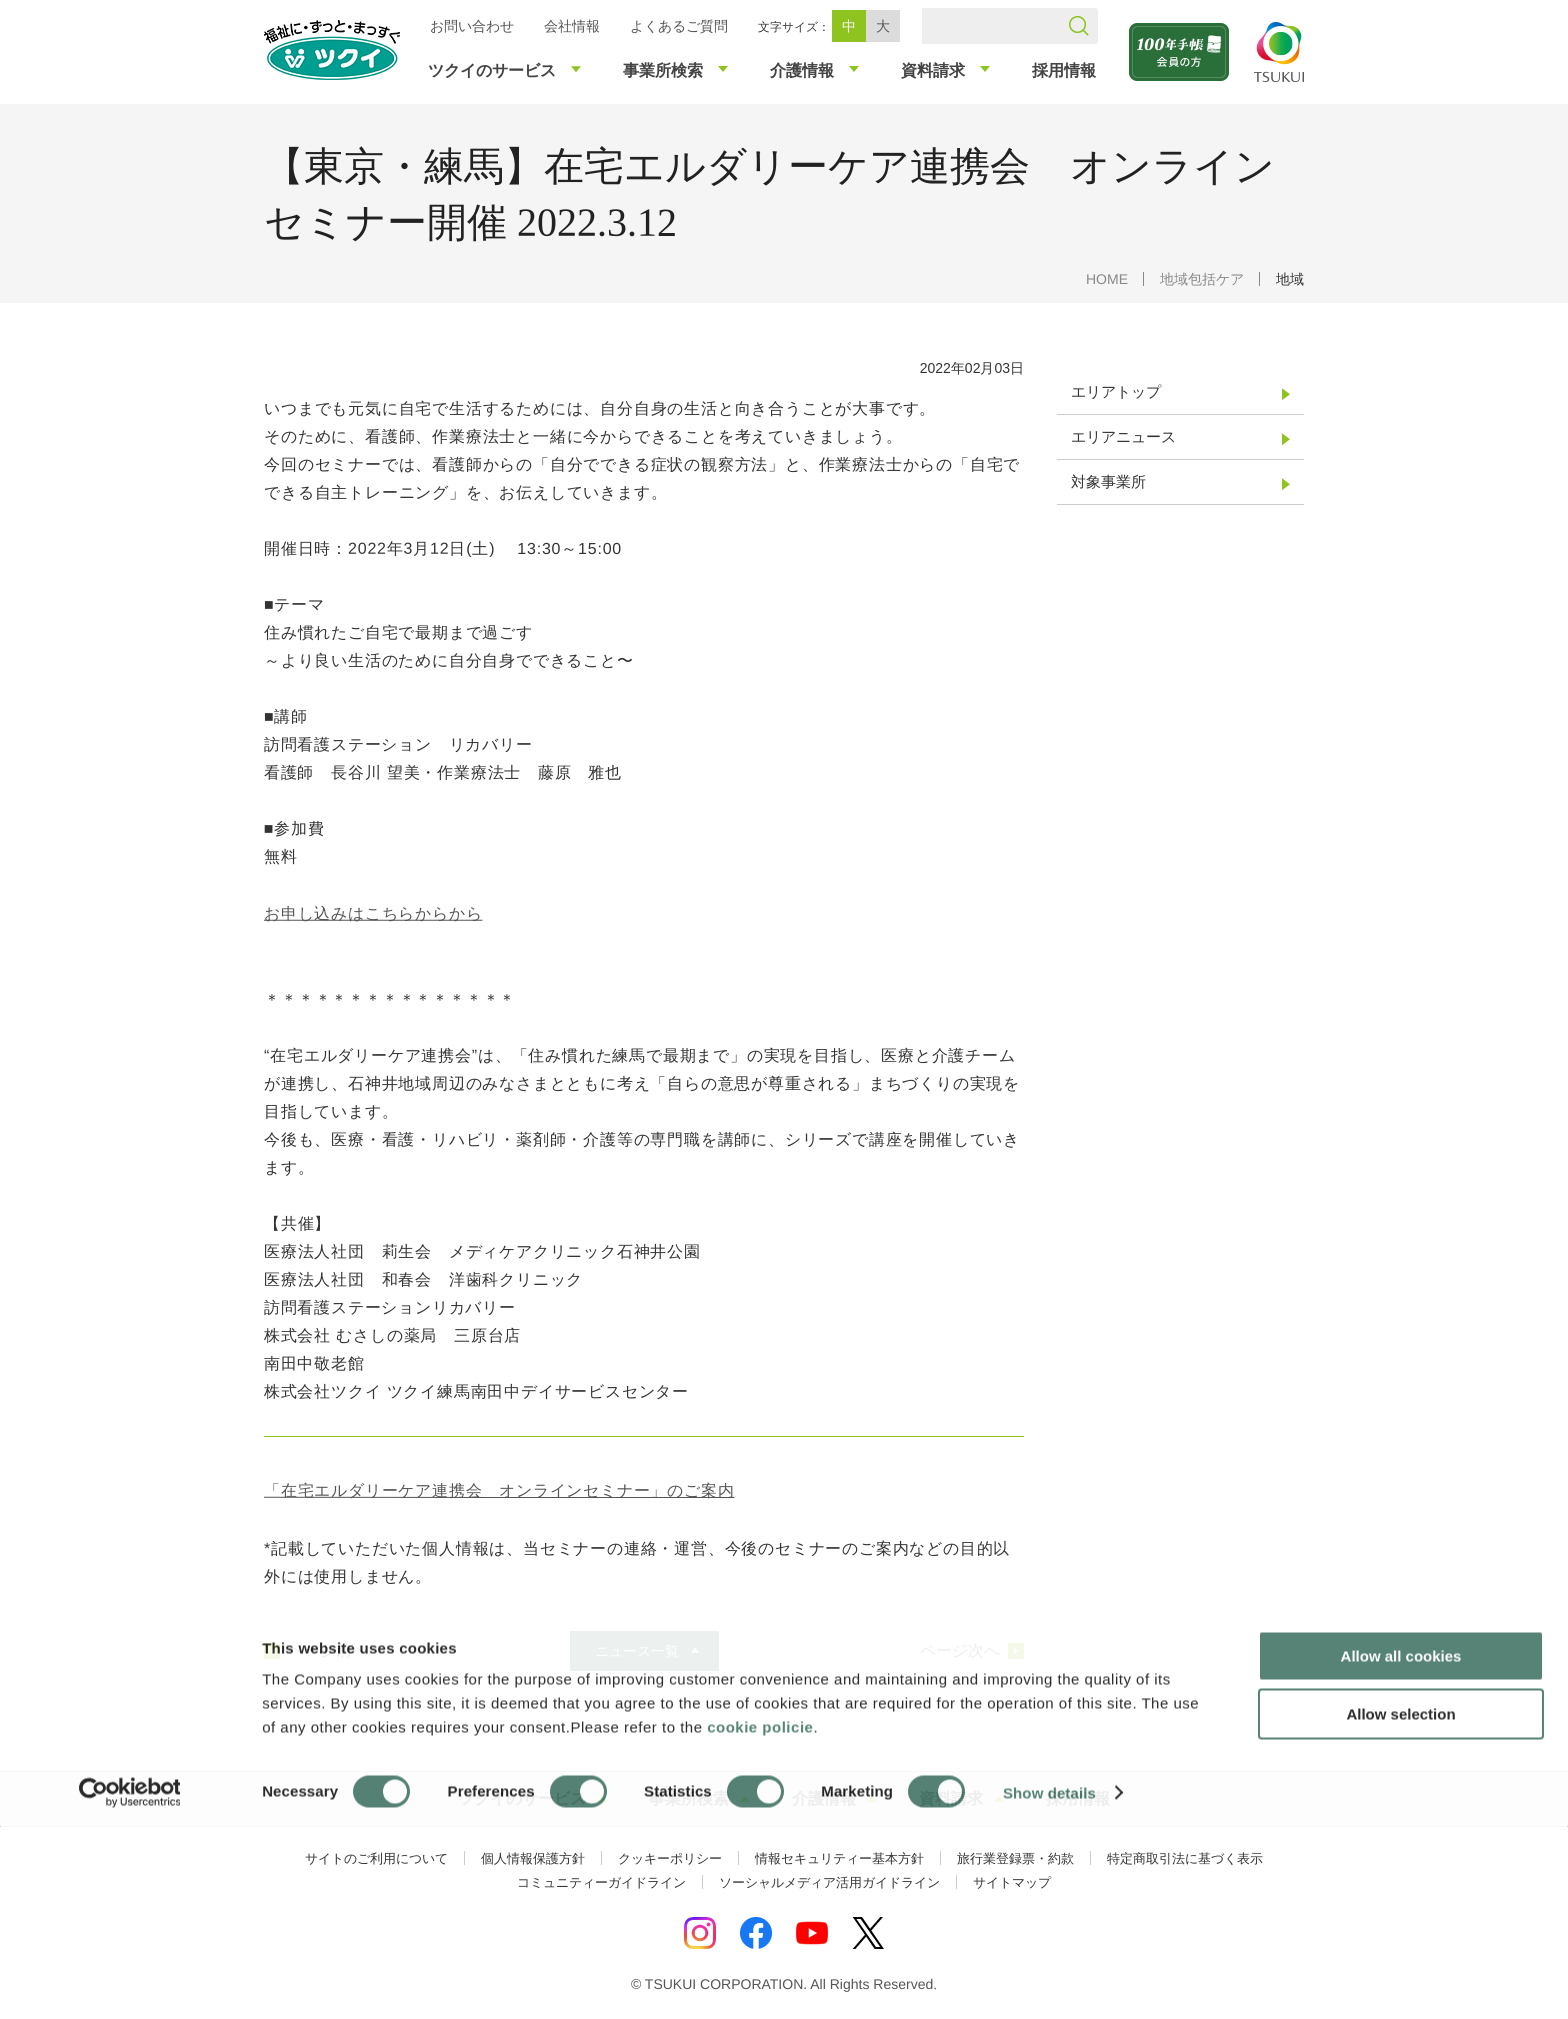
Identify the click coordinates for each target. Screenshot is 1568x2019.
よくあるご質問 (679, 26)
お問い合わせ (472, 26)
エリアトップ (1116, 391)
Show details (1049, 1979)
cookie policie (760, 1914)
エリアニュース (1123, 436)
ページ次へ (960, 1651)
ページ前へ (328, 1651)
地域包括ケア (1202, 279)
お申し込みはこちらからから (373, 913)
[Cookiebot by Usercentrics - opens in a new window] (128, 1980)
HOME (1107, 279)
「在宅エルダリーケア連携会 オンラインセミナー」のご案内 (499, 1489)
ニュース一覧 (636, 1651)
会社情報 (572, 26)
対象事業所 (1108, 481)
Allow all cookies (1401, 1843)
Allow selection (1400, 1902)
